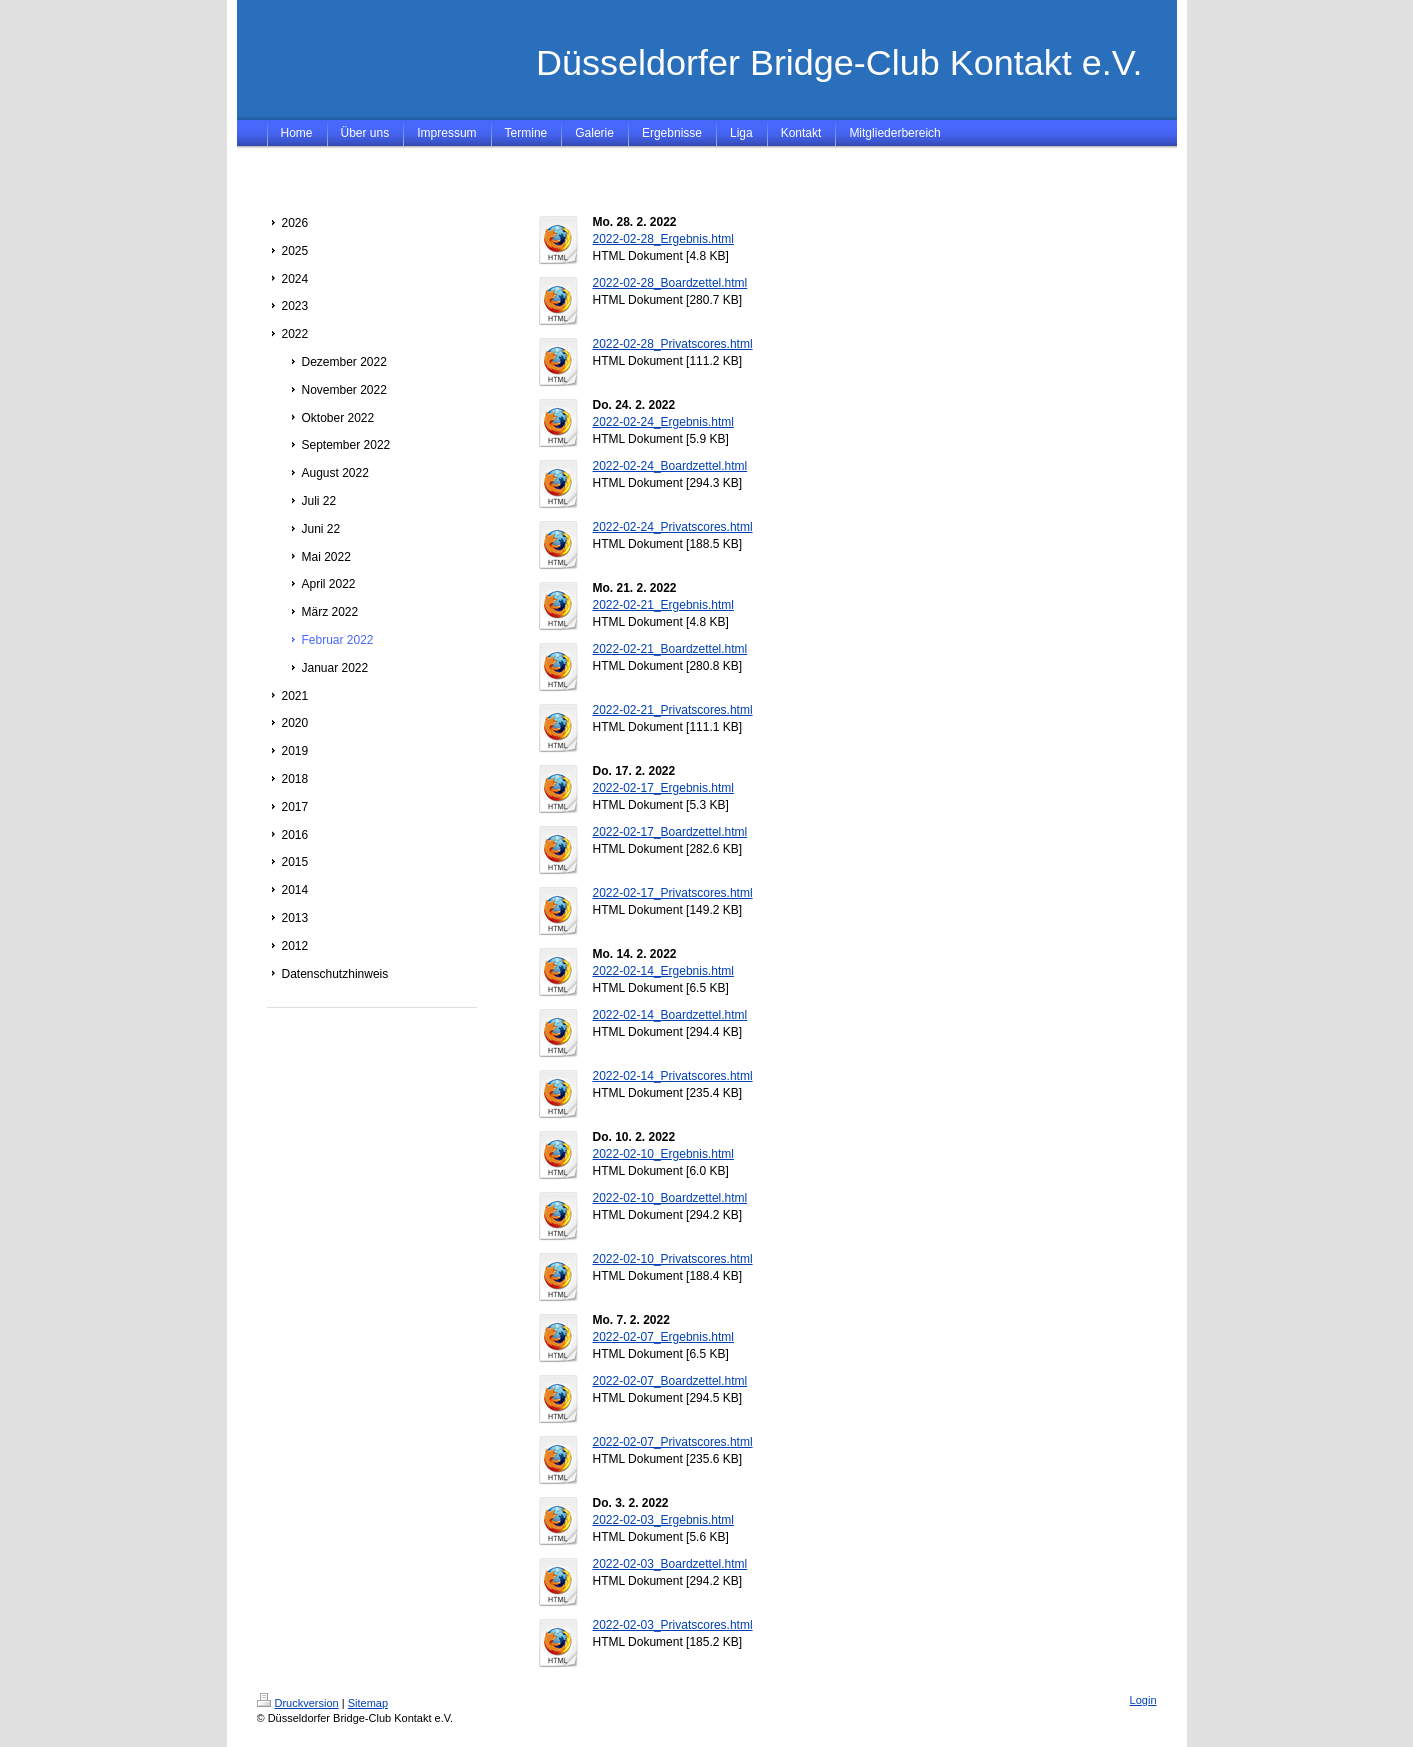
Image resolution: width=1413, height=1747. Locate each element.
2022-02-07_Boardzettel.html (670, 1381)
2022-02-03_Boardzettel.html (670, 1564)
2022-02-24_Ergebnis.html (663, 422)
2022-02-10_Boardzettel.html (670, 1198)
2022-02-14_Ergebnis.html (663, 971)
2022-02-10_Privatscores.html (673, 1259)
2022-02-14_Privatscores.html (673, 1076)
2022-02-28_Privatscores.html (673, 344)
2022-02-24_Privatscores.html (673, 527)
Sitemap (368, 1703)
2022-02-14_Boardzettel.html (670, 1015)
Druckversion (298, 1703)
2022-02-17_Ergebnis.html (663, 788)
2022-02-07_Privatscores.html (673, 1442)
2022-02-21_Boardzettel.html (670, 649)
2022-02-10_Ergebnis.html (663, 1154)
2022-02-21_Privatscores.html (673, 710)
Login (1143, 1700)
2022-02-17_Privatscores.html (673, 893)
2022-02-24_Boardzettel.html (670, 466)
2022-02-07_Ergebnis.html (663, 1337)
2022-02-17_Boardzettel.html (670, 832)
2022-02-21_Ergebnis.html (663, 605)
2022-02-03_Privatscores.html (673, 1625)
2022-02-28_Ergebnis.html (663, 239)
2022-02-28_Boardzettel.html (670, 283)
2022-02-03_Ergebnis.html (663, 1520)
